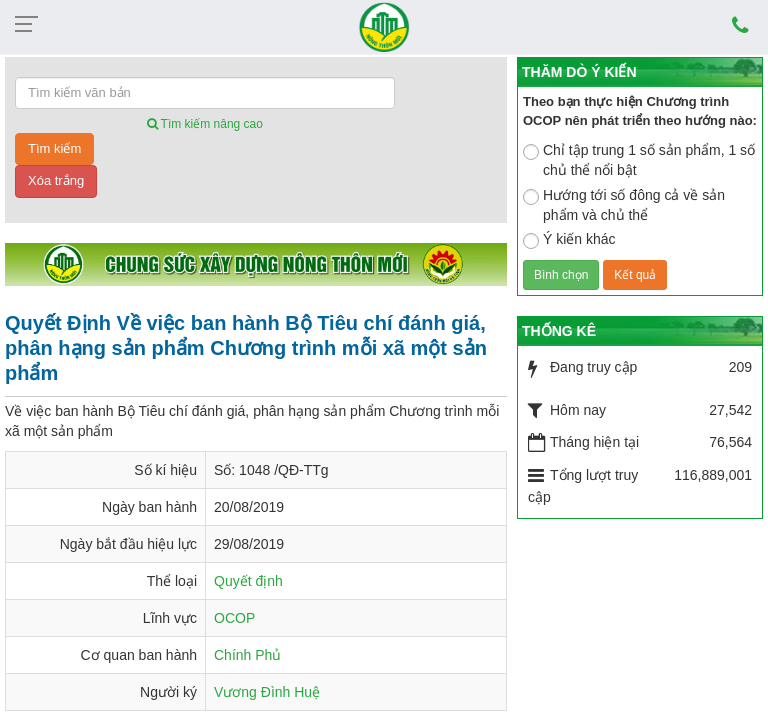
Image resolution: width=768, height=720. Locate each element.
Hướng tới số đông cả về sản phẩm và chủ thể (624, 205)
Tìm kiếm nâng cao (205, 124)
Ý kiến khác (569, 240)
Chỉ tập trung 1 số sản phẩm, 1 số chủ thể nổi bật (639, 160)
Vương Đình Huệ (267, 692)
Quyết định (248, 581)
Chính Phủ (247, 655)
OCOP (234, 618)
